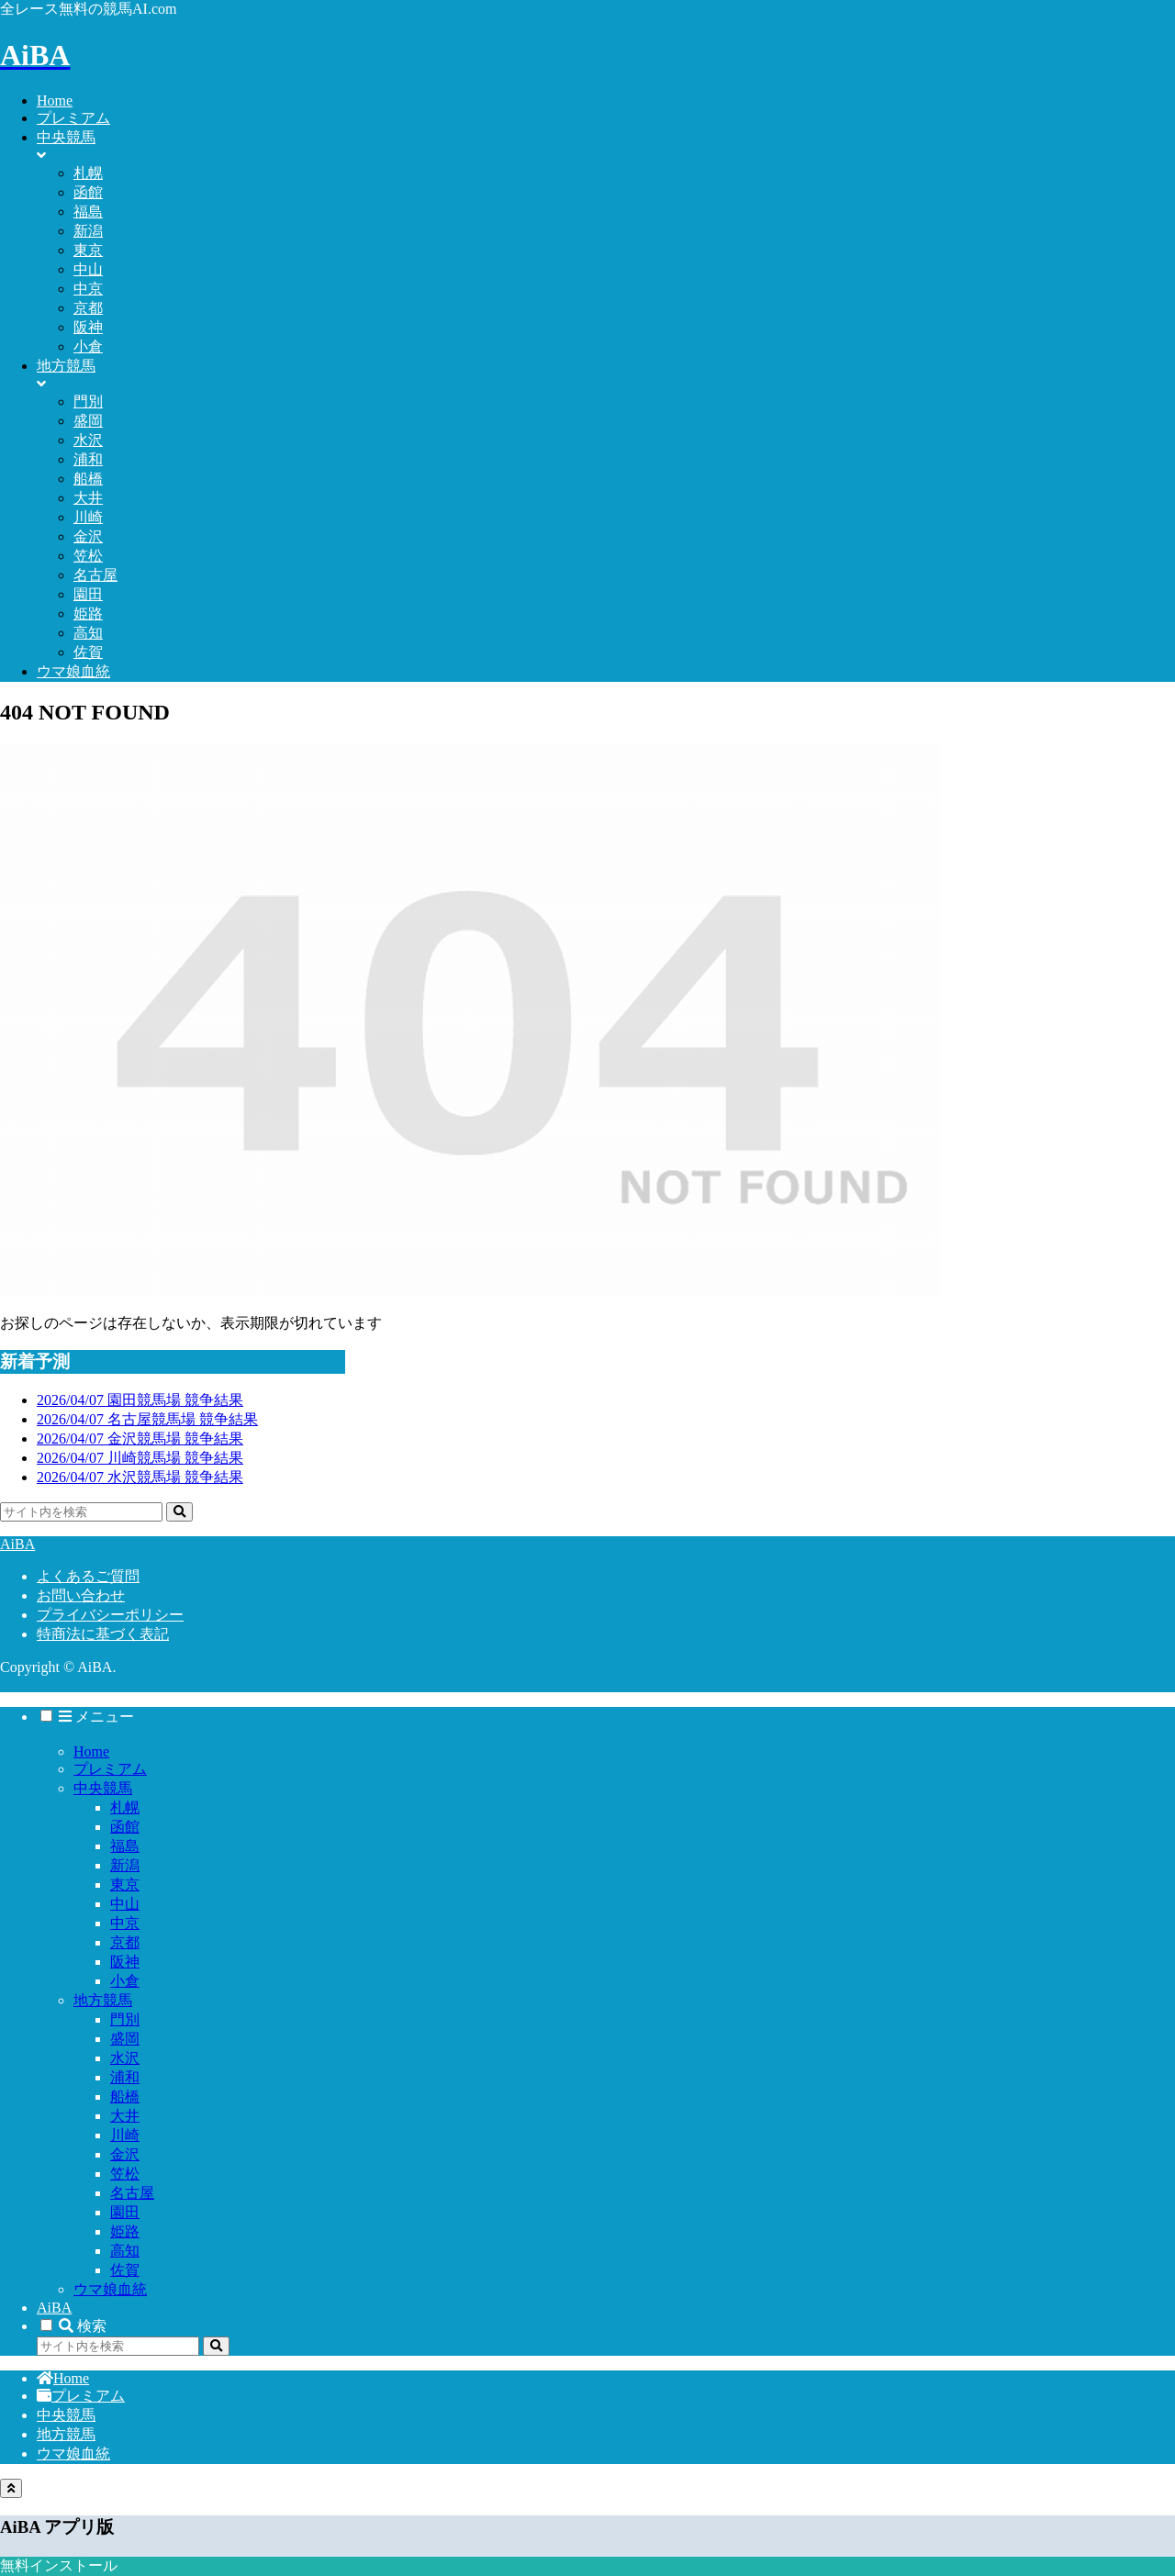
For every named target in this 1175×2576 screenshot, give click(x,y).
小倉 (125, 1981)
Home (91, 1751)
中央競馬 (102, 1788)
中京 (125, 1923)
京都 (125, 1942)
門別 (125, 2019)
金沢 (125, 2154)
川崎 (125, 2135)
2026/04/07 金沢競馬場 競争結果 (140, 1438)
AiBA (54, 2307)
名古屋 (132, 2193)
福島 (125, 1846)
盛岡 (125, 2038)
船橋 (125, 2096)
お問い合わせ (81, 1595)
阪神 (125, 1961)
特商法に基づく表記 (103, 1634)
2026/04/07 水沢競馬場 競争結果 (140, 1477)
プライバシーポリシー (110, 1615)
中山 (125, 1904)
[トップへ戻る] (11, 2488)
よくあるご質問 (88, 1576)
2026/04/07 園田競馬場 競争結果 (140, 1400)
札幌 (125, 1807)
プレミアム (110, 1769)
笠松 (125, 2173)
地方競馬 (102, 2000)
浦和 (125, 2077)
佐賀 (125, 2270)
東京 (125, 1884)
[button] (179, 1512)
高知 (125, 2250)
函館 (125, 1826)
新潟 (125, 1865)
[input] (81, 1512)
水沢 (125, 2058)
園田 (125, 2212)
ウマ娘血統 (110, 2289)
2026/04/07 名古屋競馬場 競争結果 (147, 1419)
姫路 (125, 2231)
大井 (125, 2116)
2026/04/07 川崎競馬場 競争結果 (140, 1458)
